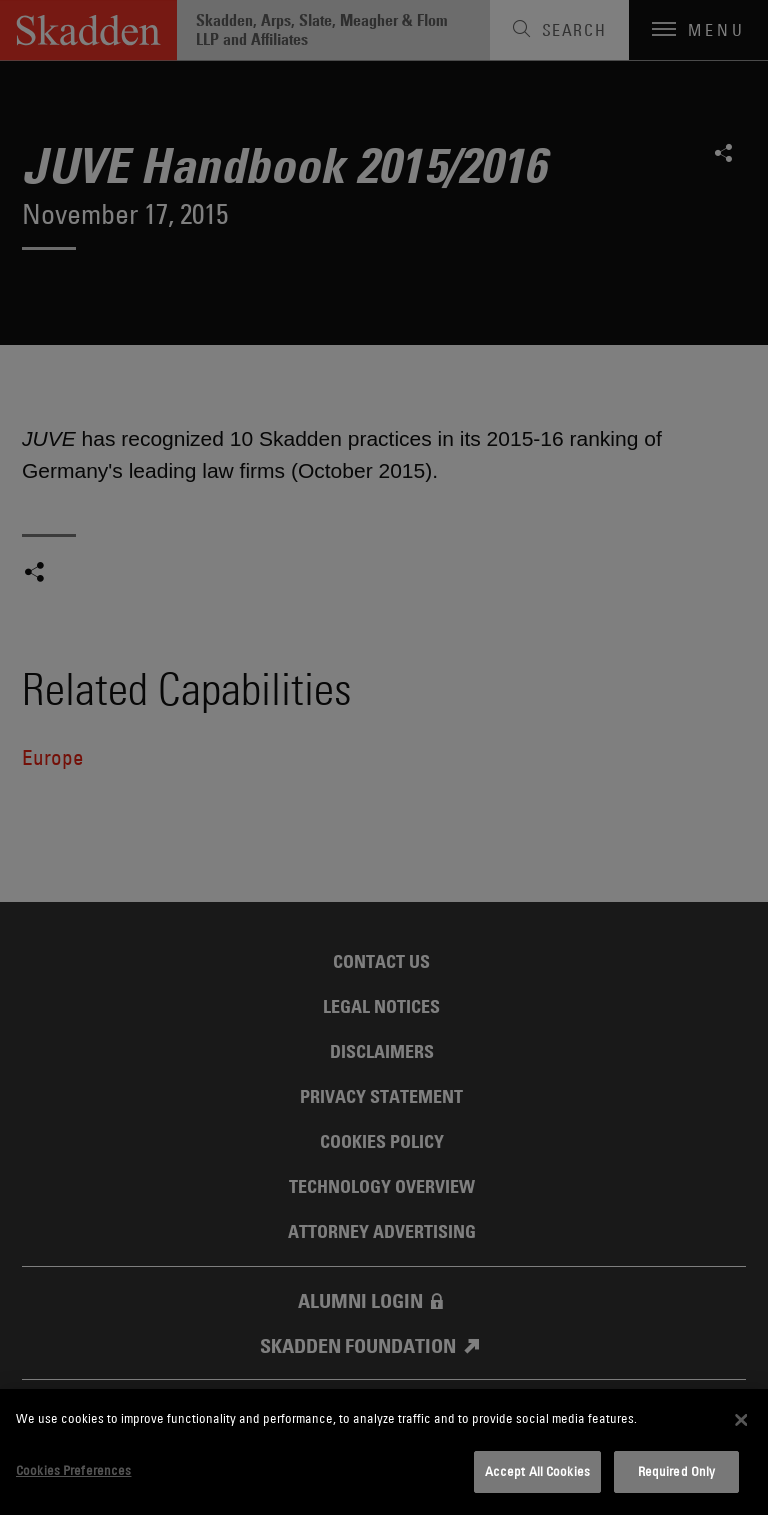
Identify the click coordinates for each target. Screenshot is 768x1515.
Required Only (677, 1471)
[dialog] (384, 1452)
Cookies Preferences (73, 1470)
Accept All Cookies (537, 1471)
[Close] (741, 1420)
